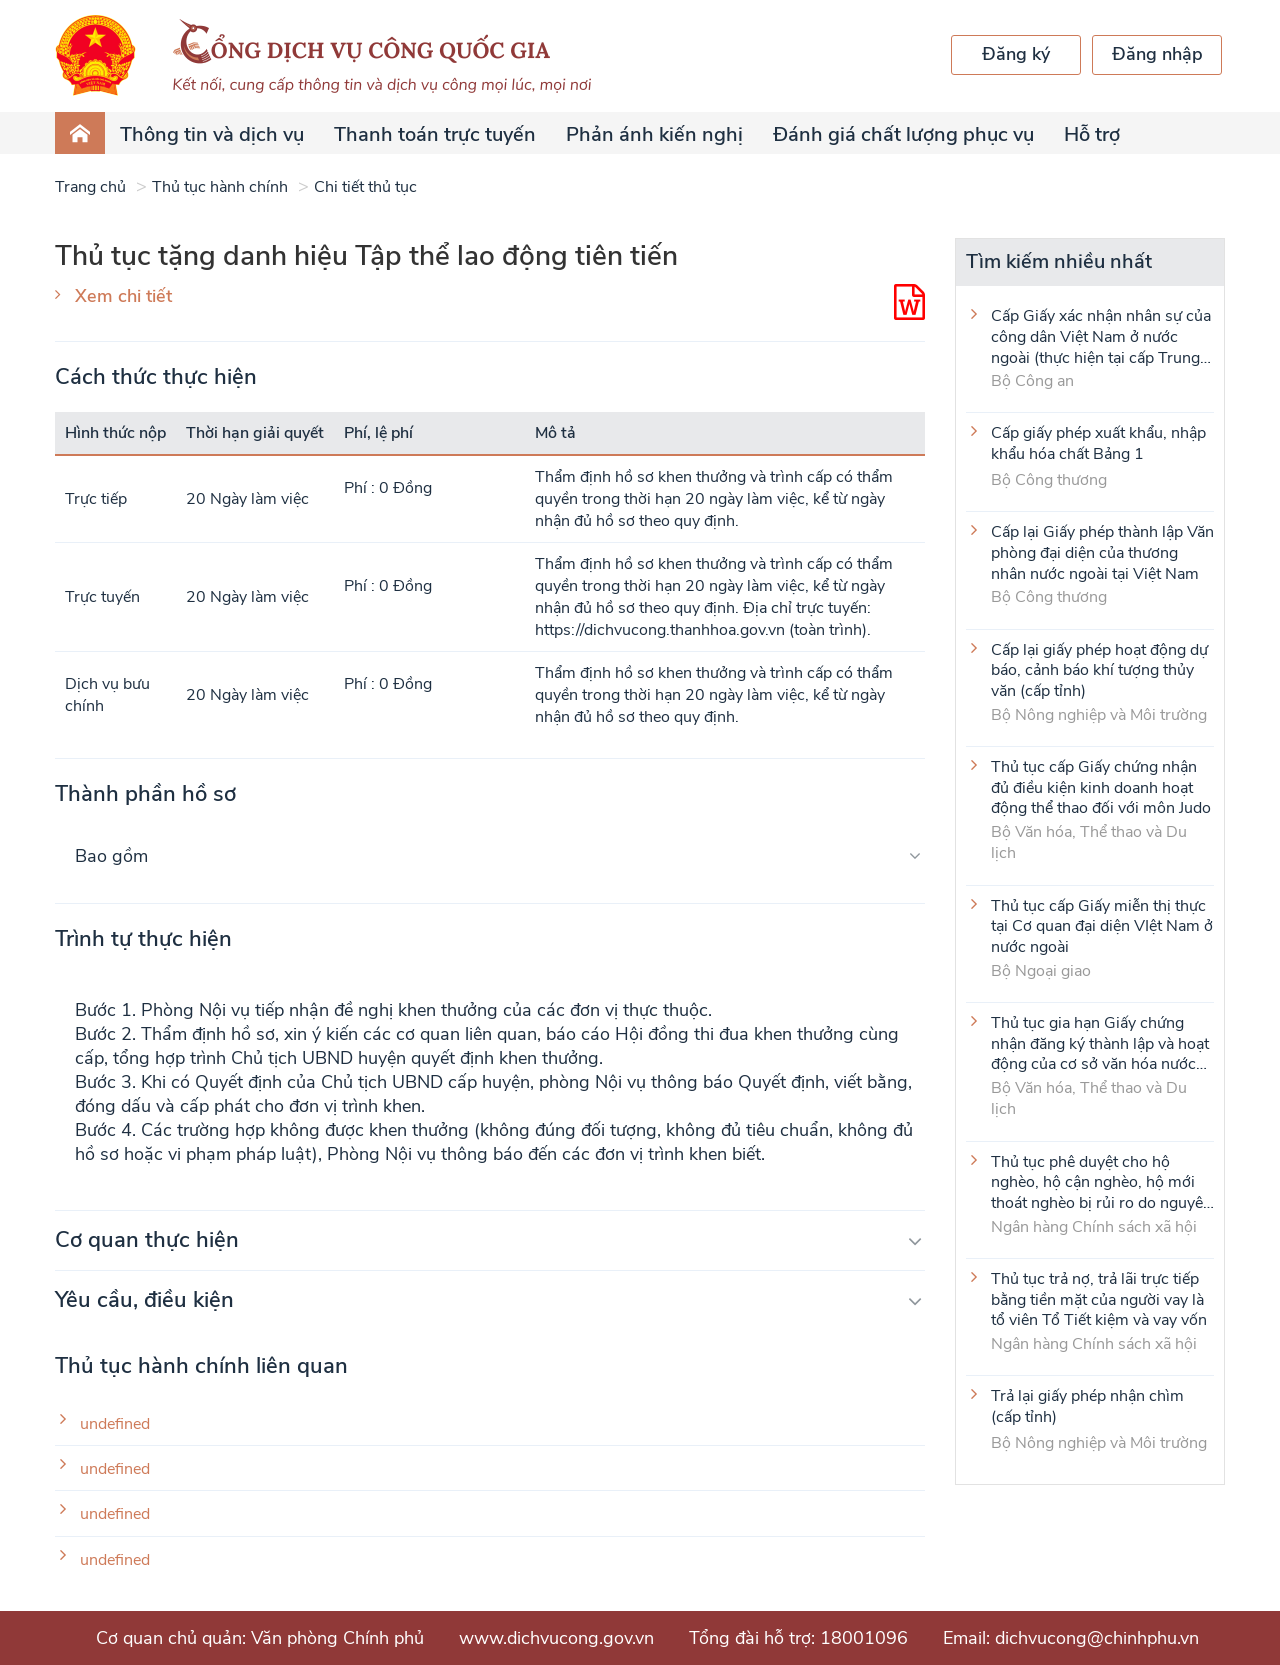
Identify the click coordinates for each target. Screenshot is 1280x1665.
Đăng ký (1016, 54)
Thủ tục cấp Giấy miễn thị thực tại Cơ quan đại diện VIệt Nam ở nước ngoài (1102, 926)
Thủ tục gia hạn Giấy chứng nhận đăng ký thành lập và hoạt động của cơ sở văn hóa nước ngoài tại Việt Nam (1100, 1043)
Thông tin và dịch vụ (212, 134)
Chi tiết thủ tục (365, 187)
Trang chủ (90, 187)
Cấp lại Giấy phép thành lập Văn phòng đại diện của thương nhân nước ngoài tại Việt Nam (1102, 552)
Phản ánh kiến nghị (654, 134)
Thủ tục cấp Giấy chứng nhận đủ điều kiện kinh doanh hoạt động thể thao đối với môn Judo (1101, 787)
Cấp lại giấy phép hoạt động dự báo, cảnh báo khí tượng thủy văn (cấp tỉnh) (1099, 670)
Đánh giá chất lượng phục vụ (903, 134)
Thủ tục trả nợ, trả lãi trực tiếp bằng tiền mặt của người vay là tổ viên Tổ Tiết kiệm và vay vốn (1099, 1299)
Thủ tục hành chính (220, 187)
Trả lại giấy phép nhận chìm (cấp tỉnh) (1087, 1407)
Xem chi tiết (123, 296)
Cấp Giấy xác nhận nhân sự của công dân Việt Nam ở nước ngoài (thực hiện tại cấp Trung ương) (1101, 336)
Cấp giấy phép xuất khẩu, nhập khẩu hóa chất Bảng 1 (1098, 444)
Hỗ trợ (1092, 134)
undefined (115, 1424)
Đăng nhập (1157, 54)
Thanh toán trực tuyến (435, 134)
